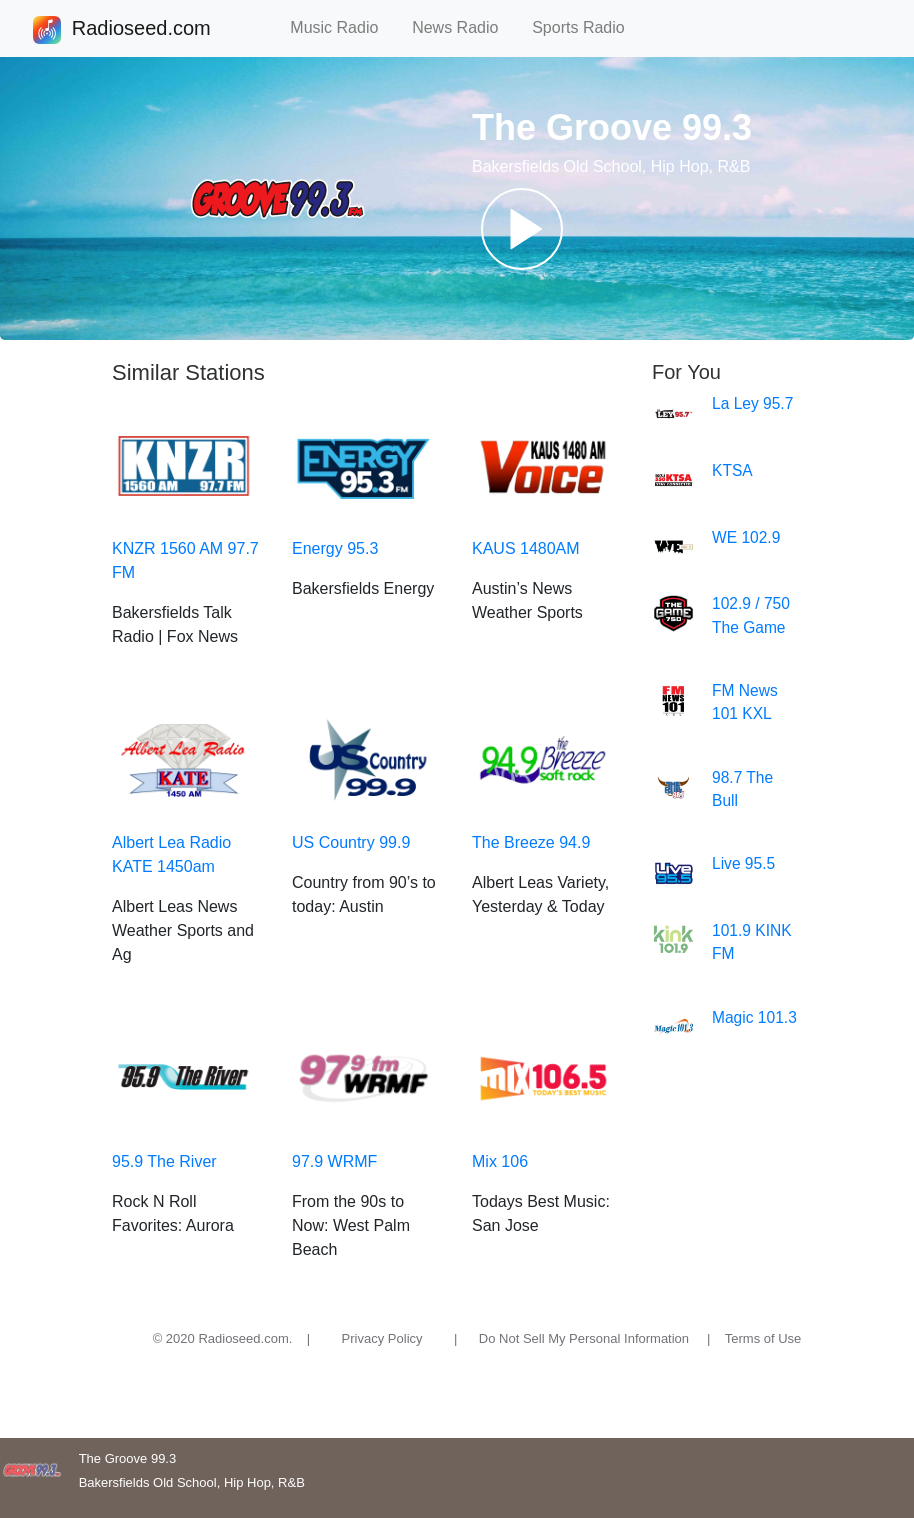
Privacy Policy (382, 1338)
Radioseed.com (141, 30)
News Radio (464, 27)
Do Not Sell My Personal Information (584, 1338)
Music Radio (343, 27)
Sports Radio (587, 27)
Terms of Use (763, 1338)
